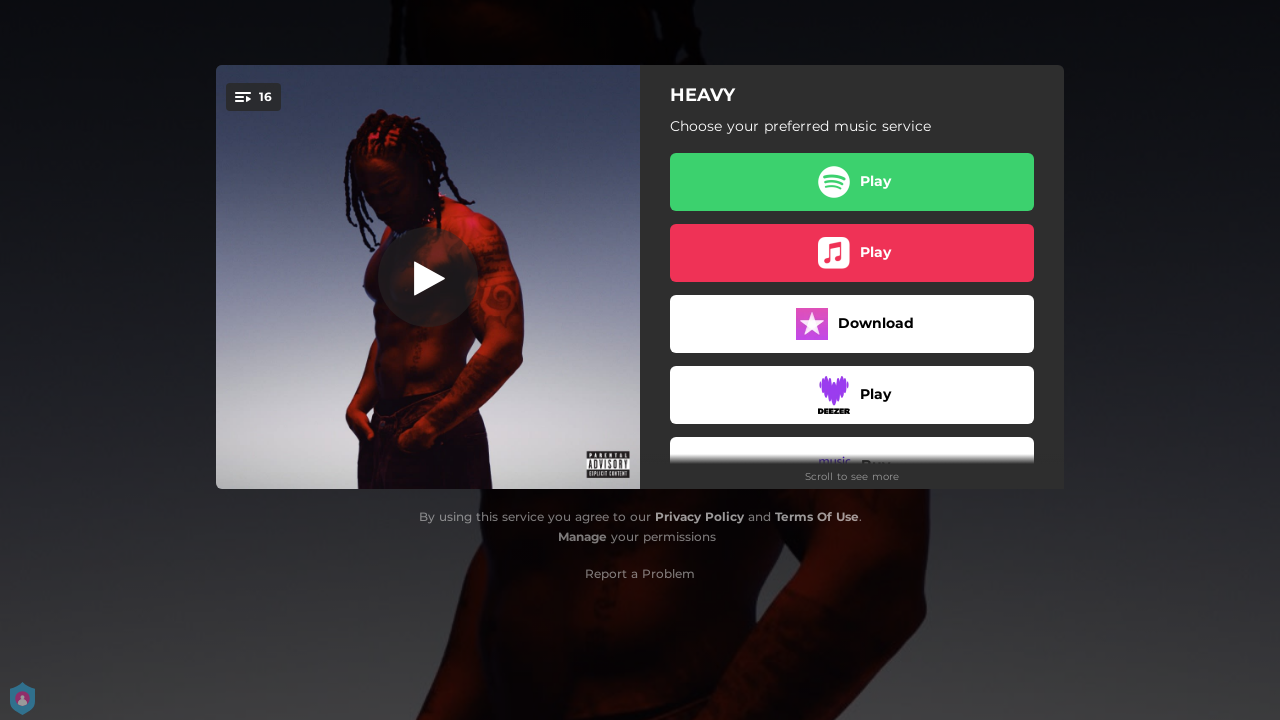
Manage (582, 536)
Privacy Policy (699, 516)
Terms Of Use (817, 516)
